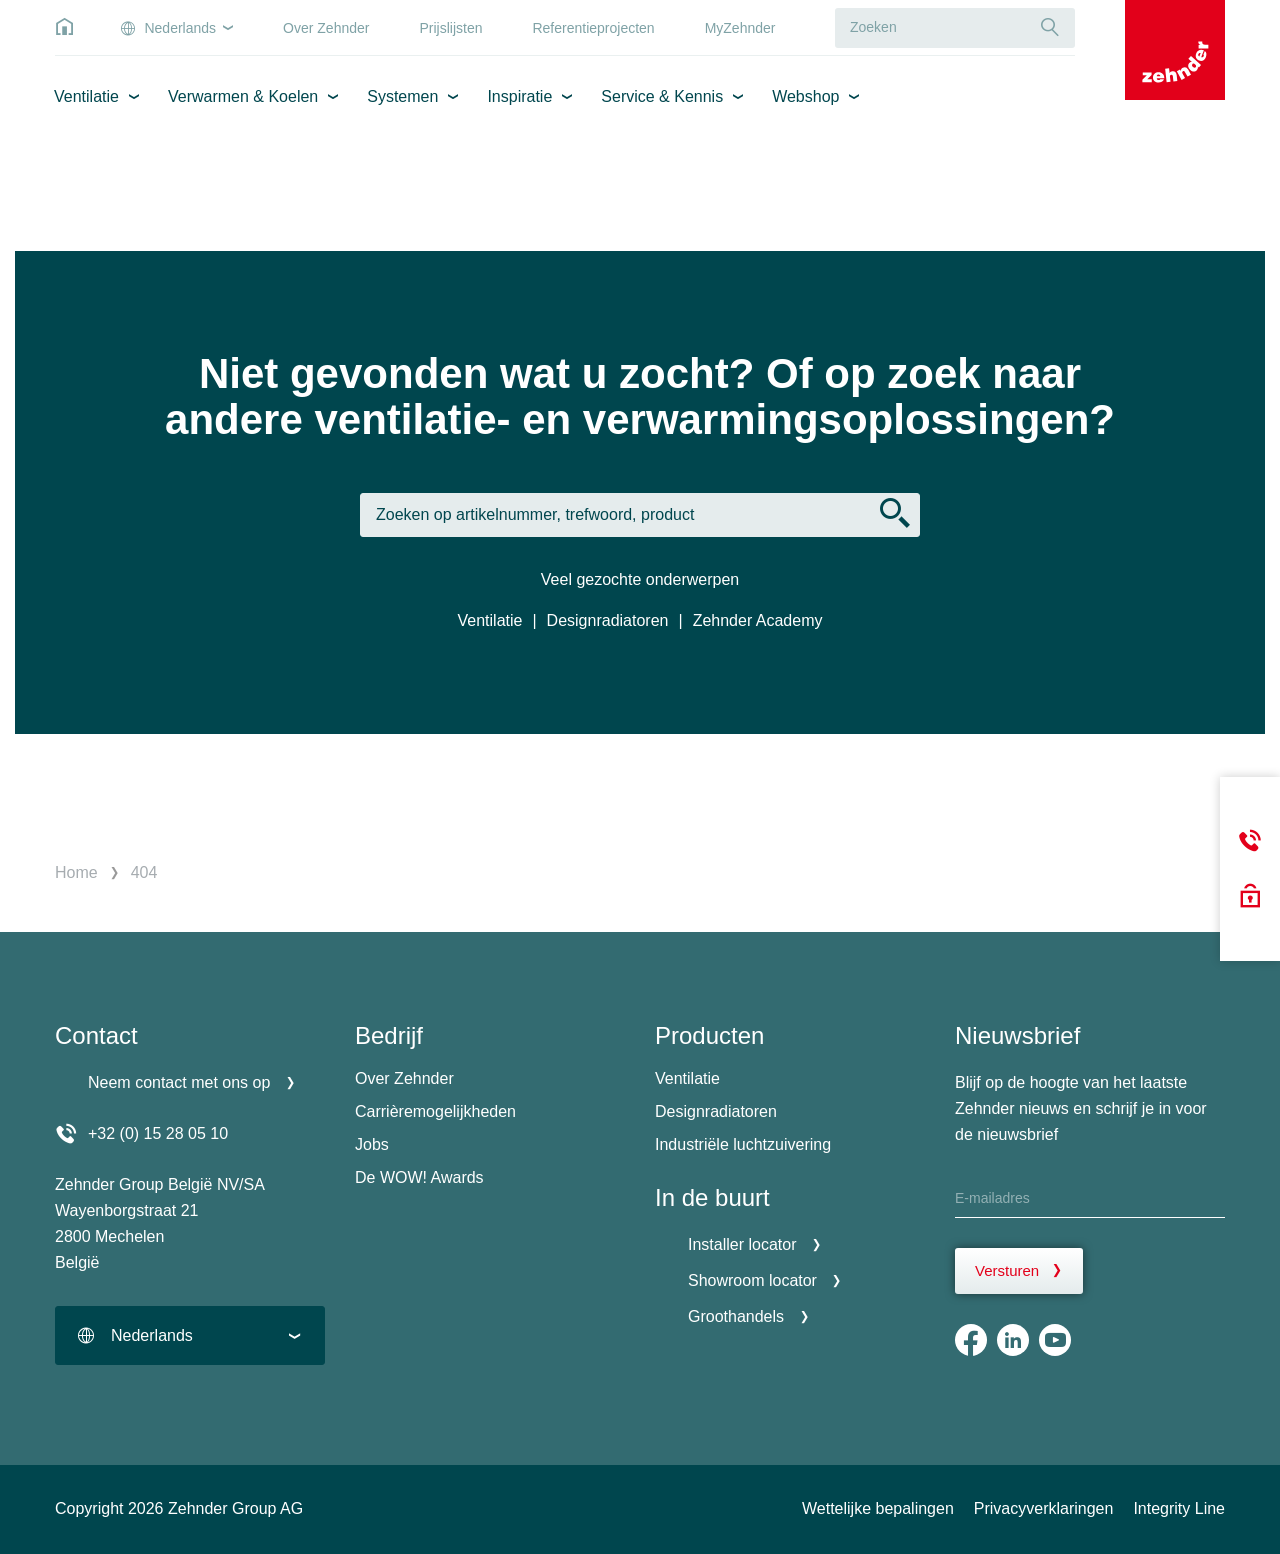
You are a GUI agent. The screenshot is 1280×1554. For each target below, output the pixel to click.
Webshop (805, 96)
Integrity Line (1179, 1508)
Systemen (402, 96)
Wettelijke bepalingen (878, 1508)
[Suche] (1050, 27)
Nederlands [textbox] (152, 1335)
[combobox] (190, 1335)
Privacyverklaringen (1044, 1508)
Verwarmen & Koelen (243, 96)
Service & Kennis (662, 96)
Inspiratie (519, 96)
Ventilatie (86, 96)
